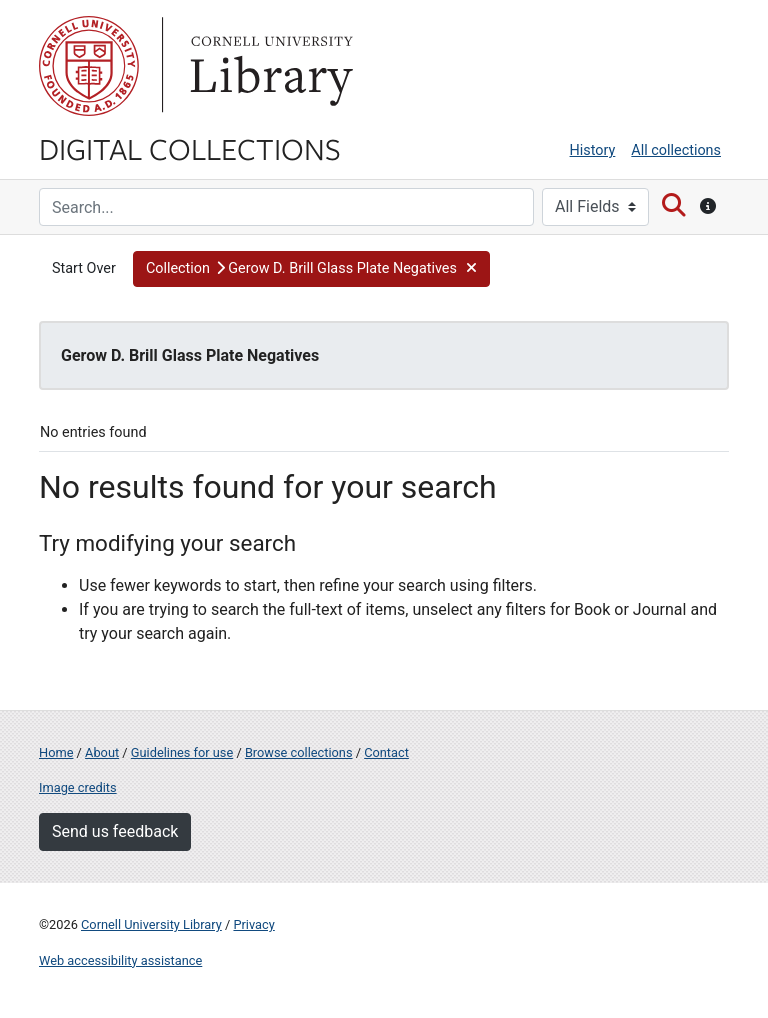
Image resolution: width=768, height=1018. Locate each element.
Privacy (253, 924)
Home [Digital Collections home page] (56, 752)
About (102, 752)
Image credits (78, 787)
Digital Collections (190, 148)
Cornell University (89, 66)
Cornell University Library (151, 924)
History (593, 150)
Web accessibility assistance (120, 960)
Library (269, 66)
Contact (386, 752)
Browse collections (299, 752)
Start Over (84, 268)
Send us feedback (115, 831)
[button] (311, 269)
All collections (676, 150)
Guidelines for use (182, 752)
